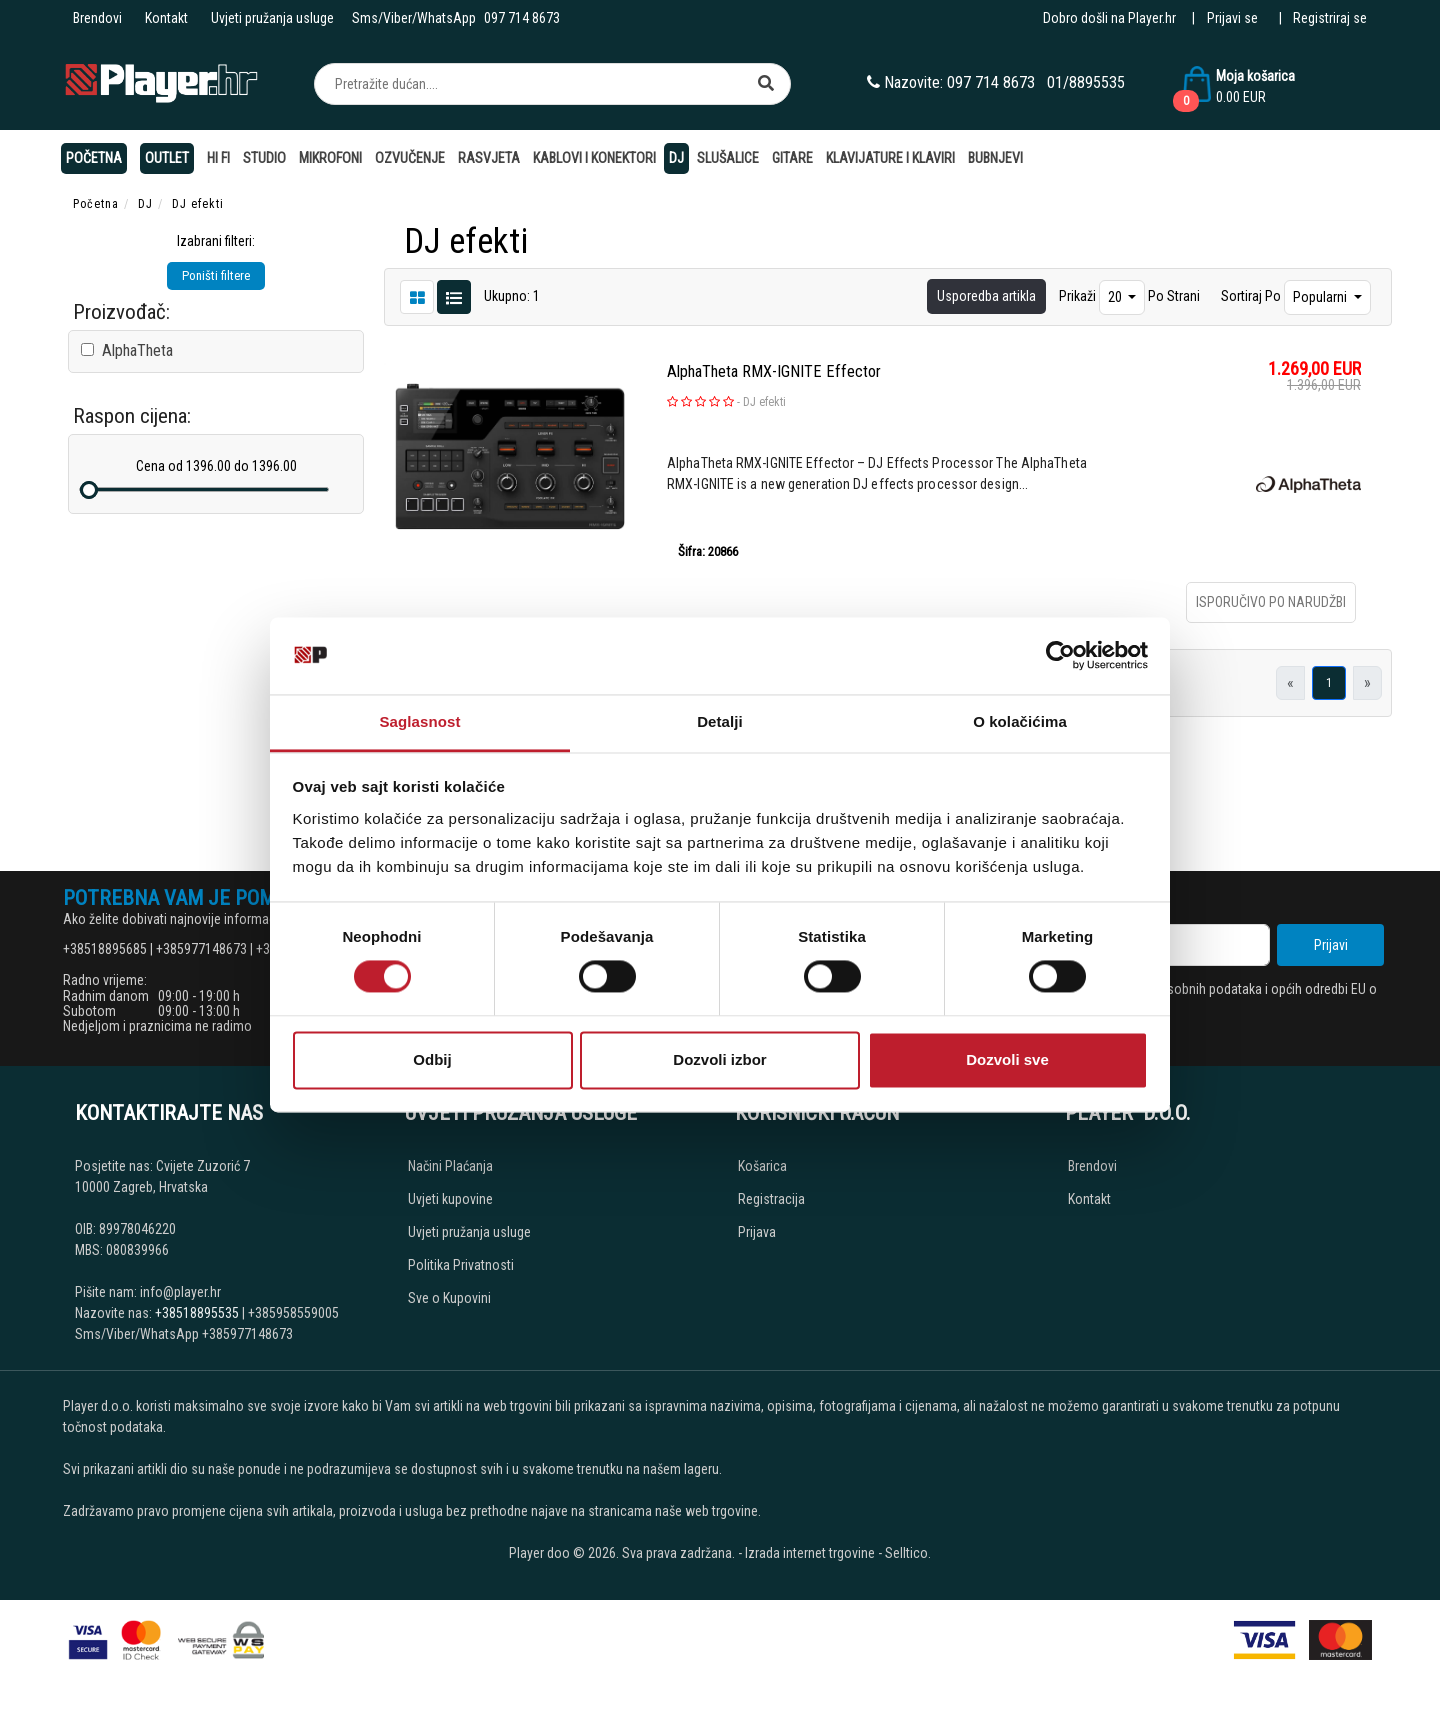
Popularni (1321, 297)
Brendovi (97, 18)
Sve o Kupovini (449, 1298)
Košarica (762, 1166)
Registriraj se (1330, 18)
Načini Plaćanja (450, 1166)
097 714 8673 (522, 18)
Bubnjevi (995, 158)
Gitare (792, 158)
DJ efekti (764, 402)
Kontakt (166, 18)
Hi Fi (218, 158)
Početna (94, 158)
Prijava (757, 1232)
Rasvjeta (489, 158)
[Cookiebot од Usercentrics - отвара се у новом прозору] (1060, 656)
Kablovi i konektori (594, 158)
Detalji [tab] (720, 721)
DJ (676, 158)
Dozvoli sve (1007, 1059)
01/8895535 (1086, 82)
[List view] (417, 296)
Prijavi (1331, 945)
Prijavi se (1232, 18)
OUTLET (167, 158)
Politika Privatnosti (461, 1265)
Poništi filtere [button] (216, 275)
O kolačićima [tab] (1020, 721)
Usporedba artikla (986, 296)
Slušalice (728, 158)
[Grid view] (454, 296)
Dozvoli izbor (719, 1059)
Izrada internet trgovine (810, 1553)
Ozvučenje (410, 158)
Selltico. (908, 1553)
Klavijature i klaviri (890, 158)
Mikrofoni (330, 158)
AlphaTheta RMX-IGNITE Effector (774, 371)
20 (1116, 297)
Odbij (432, 1059)
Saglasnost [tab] (419, 721)
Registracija (771, 1199)
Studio (264, 158)
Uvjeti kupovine (450, 1199)
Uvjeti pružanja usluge (272, 18)
